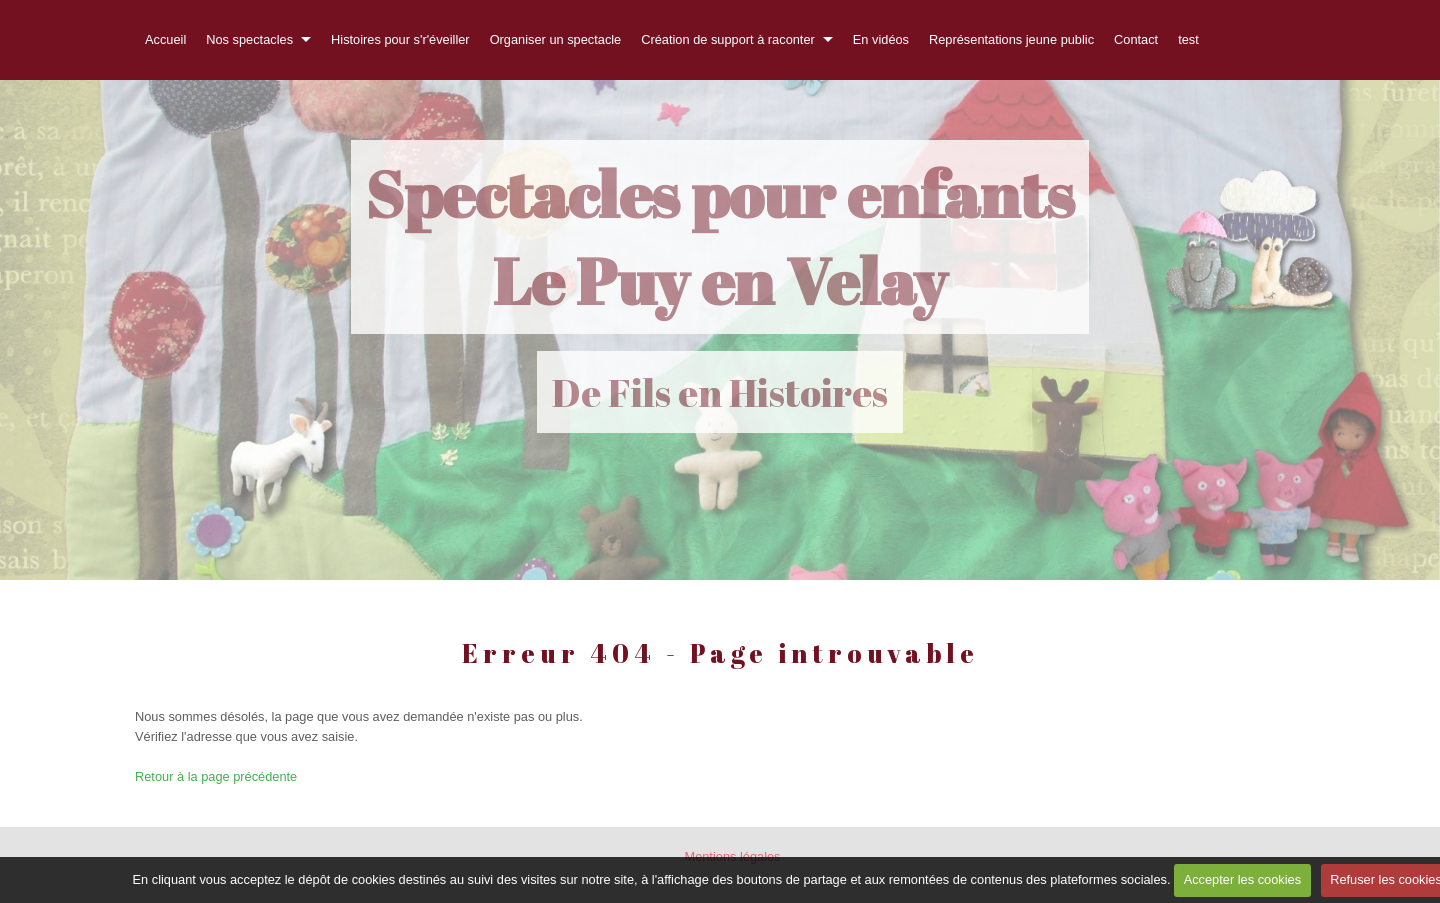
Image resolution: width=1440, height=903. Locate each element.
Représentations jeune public (1011, 39)
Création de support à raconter (728, 39)
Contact (1136, 39)
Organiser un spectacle (556, 39)
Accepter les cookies (1242, 879)
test (1188, 39)
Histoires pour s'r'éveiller (400, 39)
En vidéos (881, 39)
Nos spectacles (249, 39)
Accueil (165, 39)
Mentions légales (732, 856)
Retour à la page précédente (216, 776)
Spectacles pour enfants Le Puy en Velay (720, 237)
